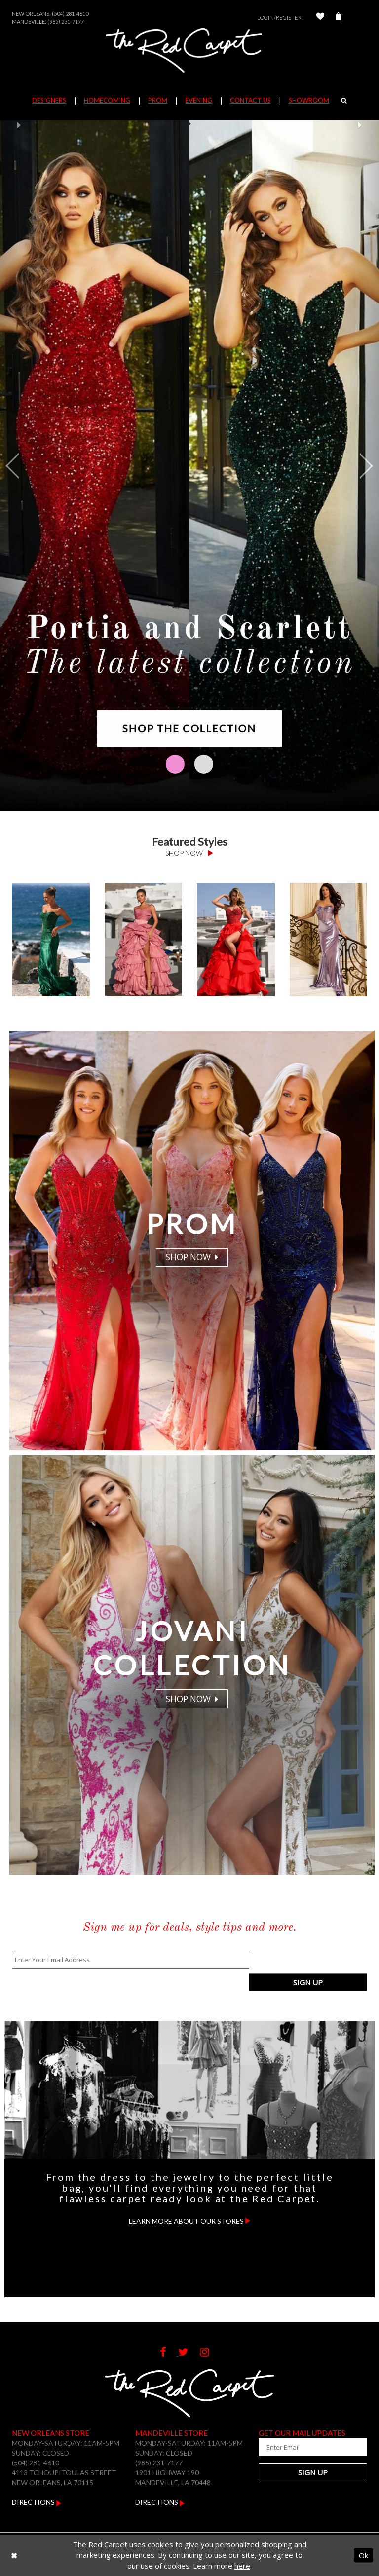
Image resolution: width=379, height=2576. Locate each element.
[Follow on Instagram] (209, 2330)
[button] (19, 465)
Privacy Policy (338, 2522)
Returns (94, 2522)
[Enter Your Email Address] (130, 1960)
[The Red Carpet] (189, 50)
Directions (37, 2479)
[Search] (344, 100)
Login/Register (279, 17)
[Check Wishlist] (320, 17)
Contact (45, 2522)
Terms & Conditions (256, 2522)
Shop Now (189, 853)
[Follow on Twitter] (189, 2330)
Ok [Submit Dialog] (363, 2555)
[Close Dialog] (14, 2555)
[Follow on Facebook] (169, 2330)
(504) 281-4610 (70, 13)
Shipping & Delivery (163, 2522)
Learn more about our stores (190, 2198)
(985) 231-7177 (65, 21)
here (242, 2566)
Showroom (309, 100)
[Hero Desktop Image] (189, 465)
